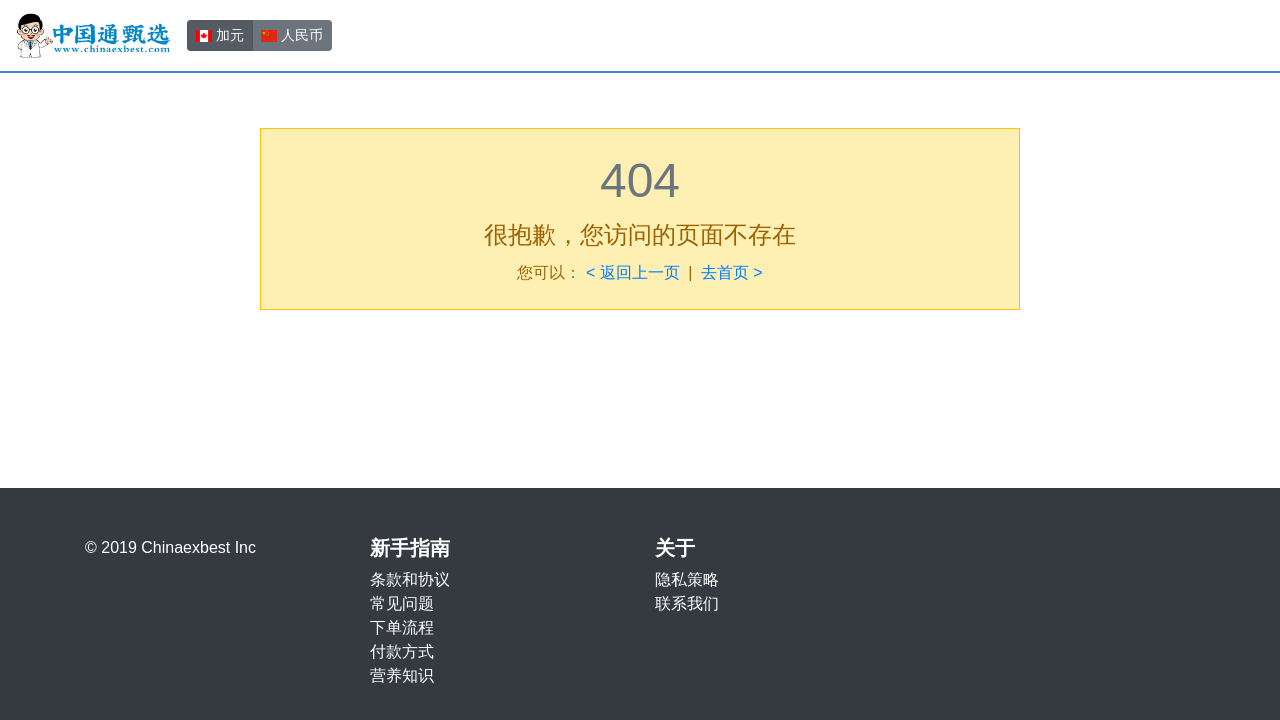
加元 (220, 34)
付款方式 (402, 651)
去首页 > (732, 272)
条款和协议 (410, 579)
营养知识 (402, 675)
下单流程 (402, 627)
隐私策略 (687, 579)
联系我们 (687, 603)
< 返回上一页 (633, 272)
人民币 (292, 34)
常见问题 (402, 603)
